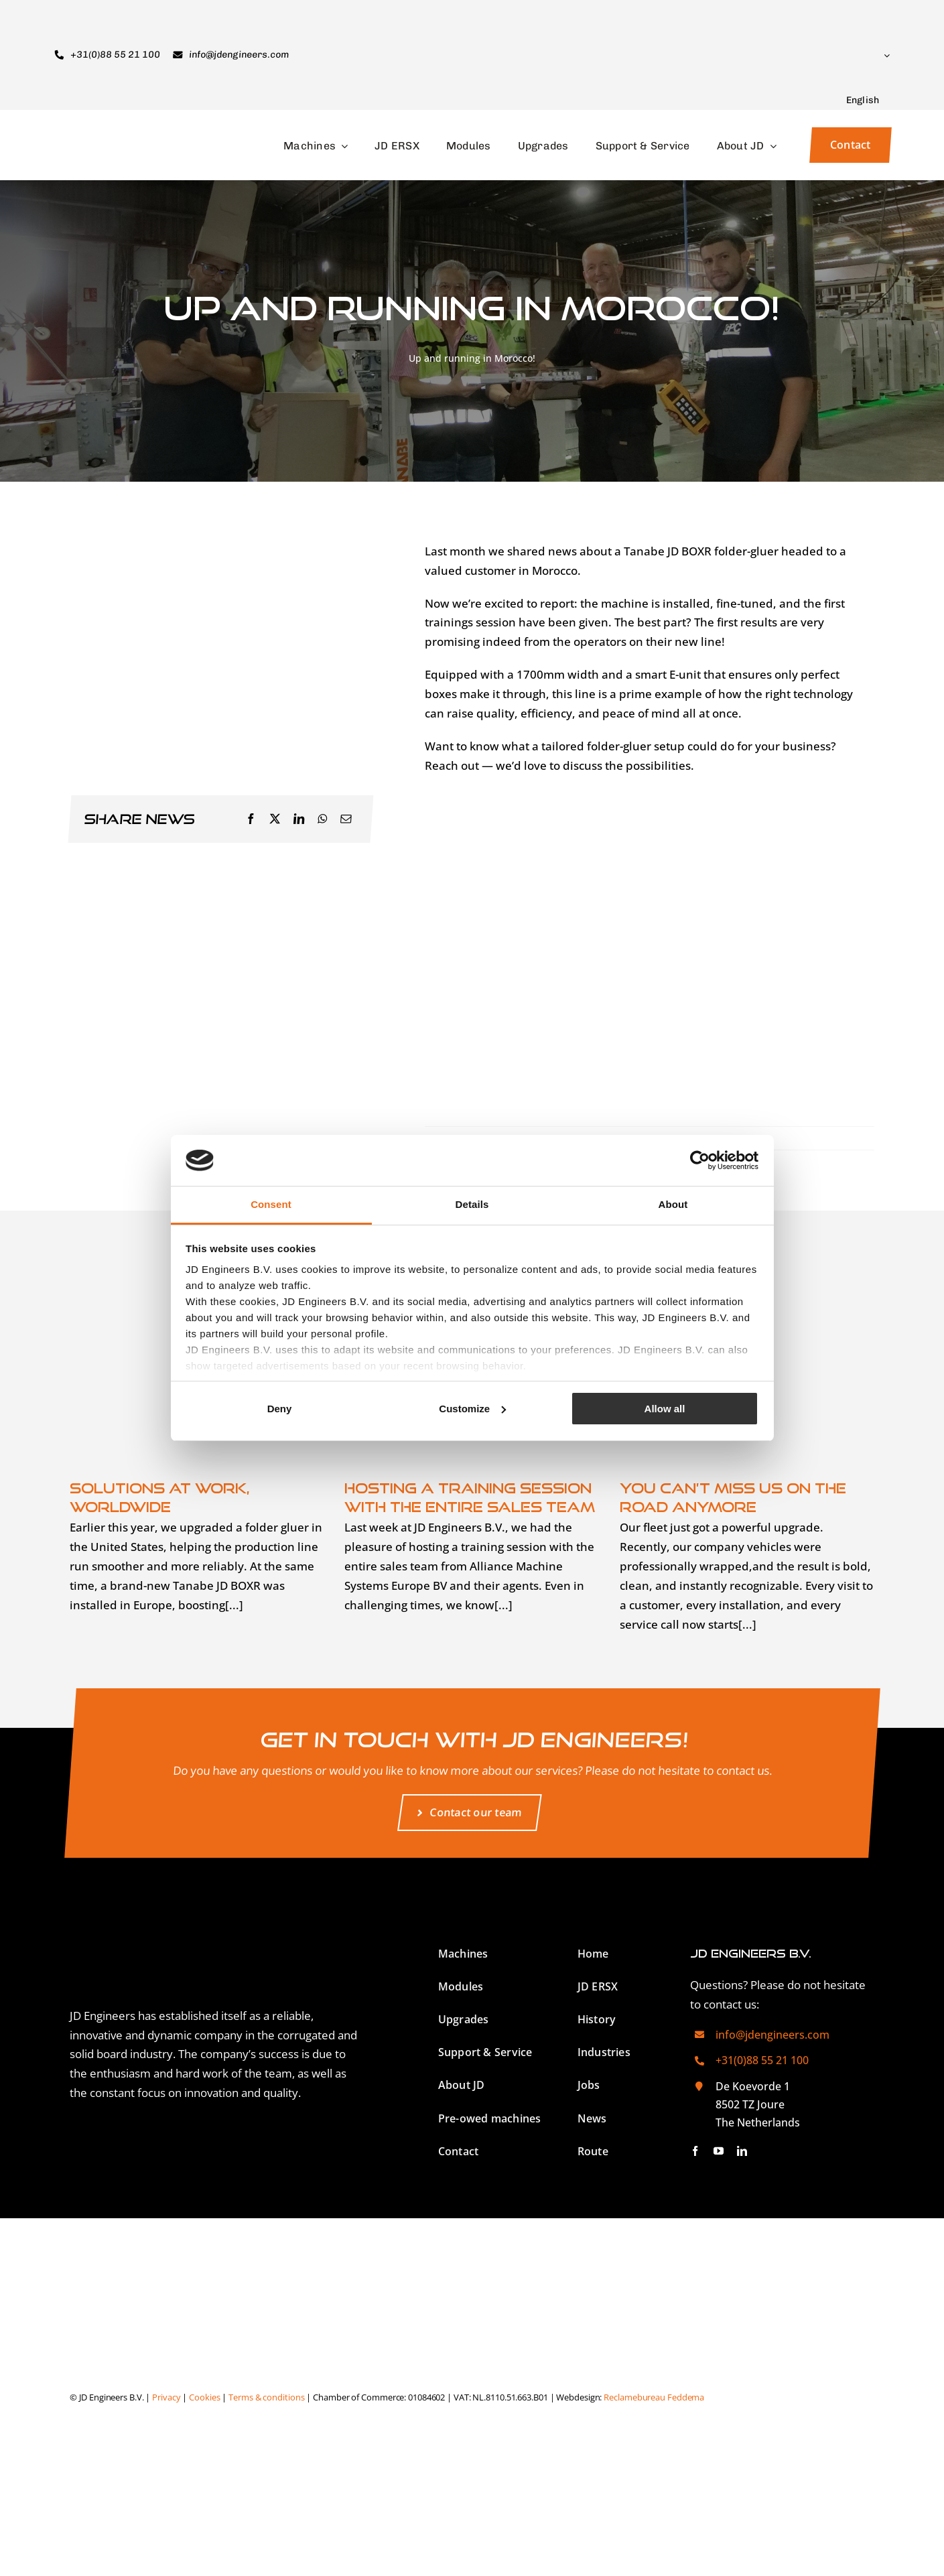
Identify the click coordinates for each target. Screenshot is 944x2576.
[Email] (346, 819)
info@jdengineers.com (772, 2034)
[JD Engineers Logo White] (204, 1914)
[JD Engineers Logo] (121, 131)
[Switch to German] (806, 2397)
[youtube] (719, 2151)
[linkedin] (742, 2151)
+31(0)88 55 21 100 (762, 2060)
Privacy (166, 2397)
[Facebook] (251, 819)
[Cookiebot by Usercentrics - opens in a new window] (699, 1160)
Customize (472, 1408)
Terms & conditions (266, 2397)
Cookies (204, 2397)
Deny (279, 1408)
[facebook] (695, 2151)
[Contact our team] (469, 1812)
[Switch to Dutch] (808, 2503)
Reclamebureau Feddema (654, 2397)
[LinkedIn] (299, 819)
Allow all (665, 1408)
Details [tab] (472, 1204)
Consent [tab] (271, 1204)
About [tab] (673, 1204)
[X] (275, 819)
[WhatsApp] (323, 819)
